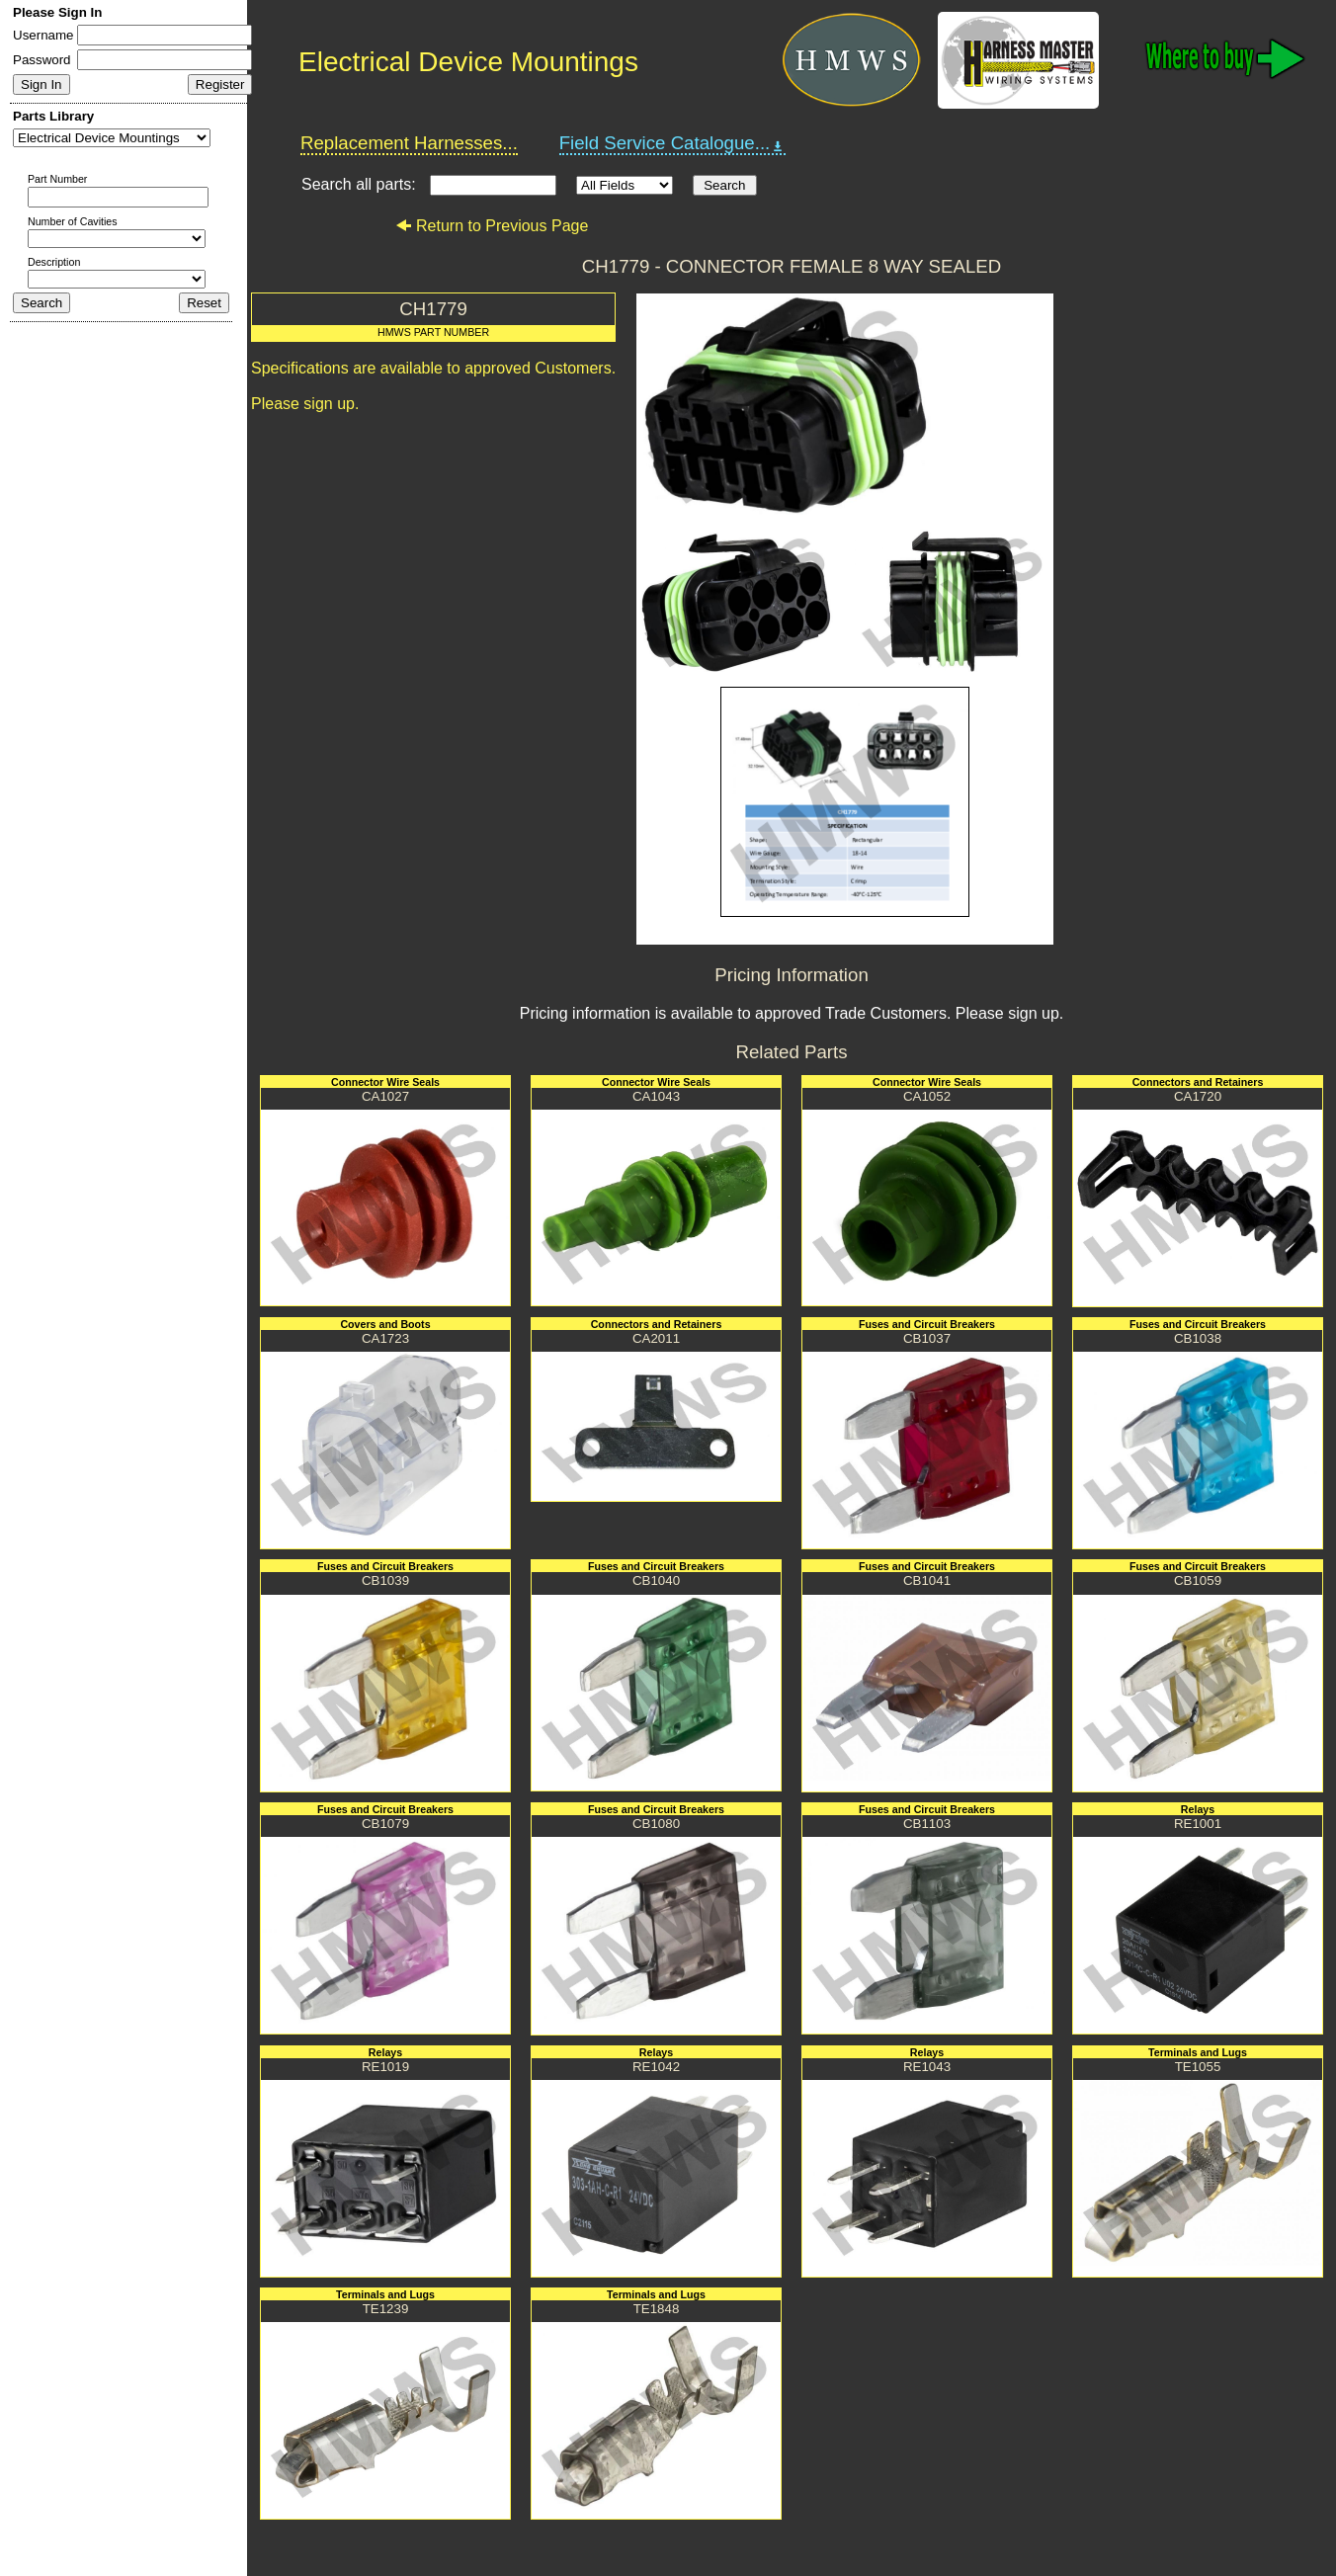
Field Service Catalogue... (673, 143)
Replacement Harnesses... (409, 142)
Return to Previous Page (491, 225)
